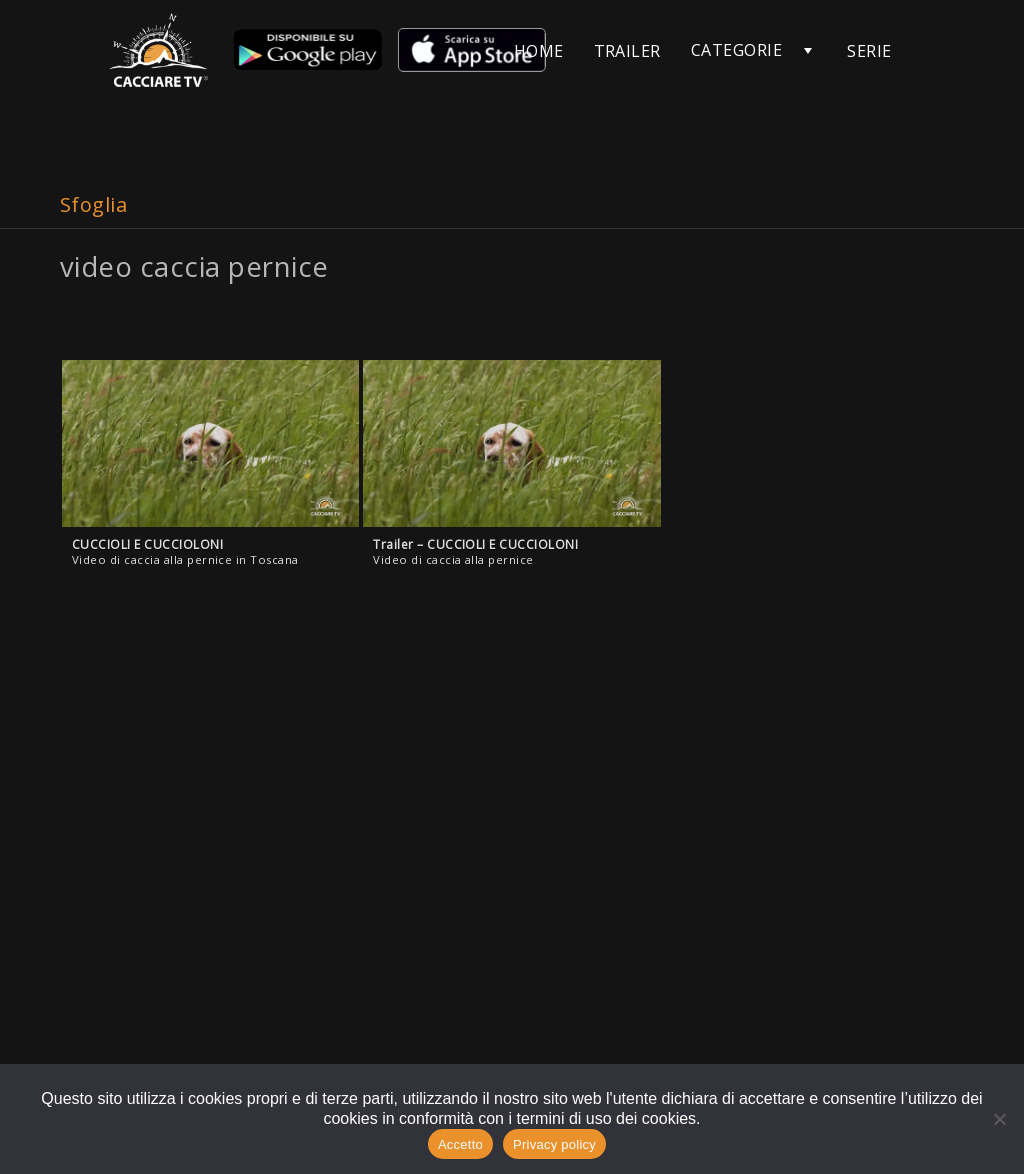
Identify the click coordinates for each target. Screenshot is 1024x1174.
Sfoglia (93, 204)
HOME (539, 51)
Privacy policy (554, 1144)
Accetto (460, 1144)
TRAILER (627, 51)
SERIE (869, 51)
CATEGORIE (736, 50)
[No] (999, 1119)
